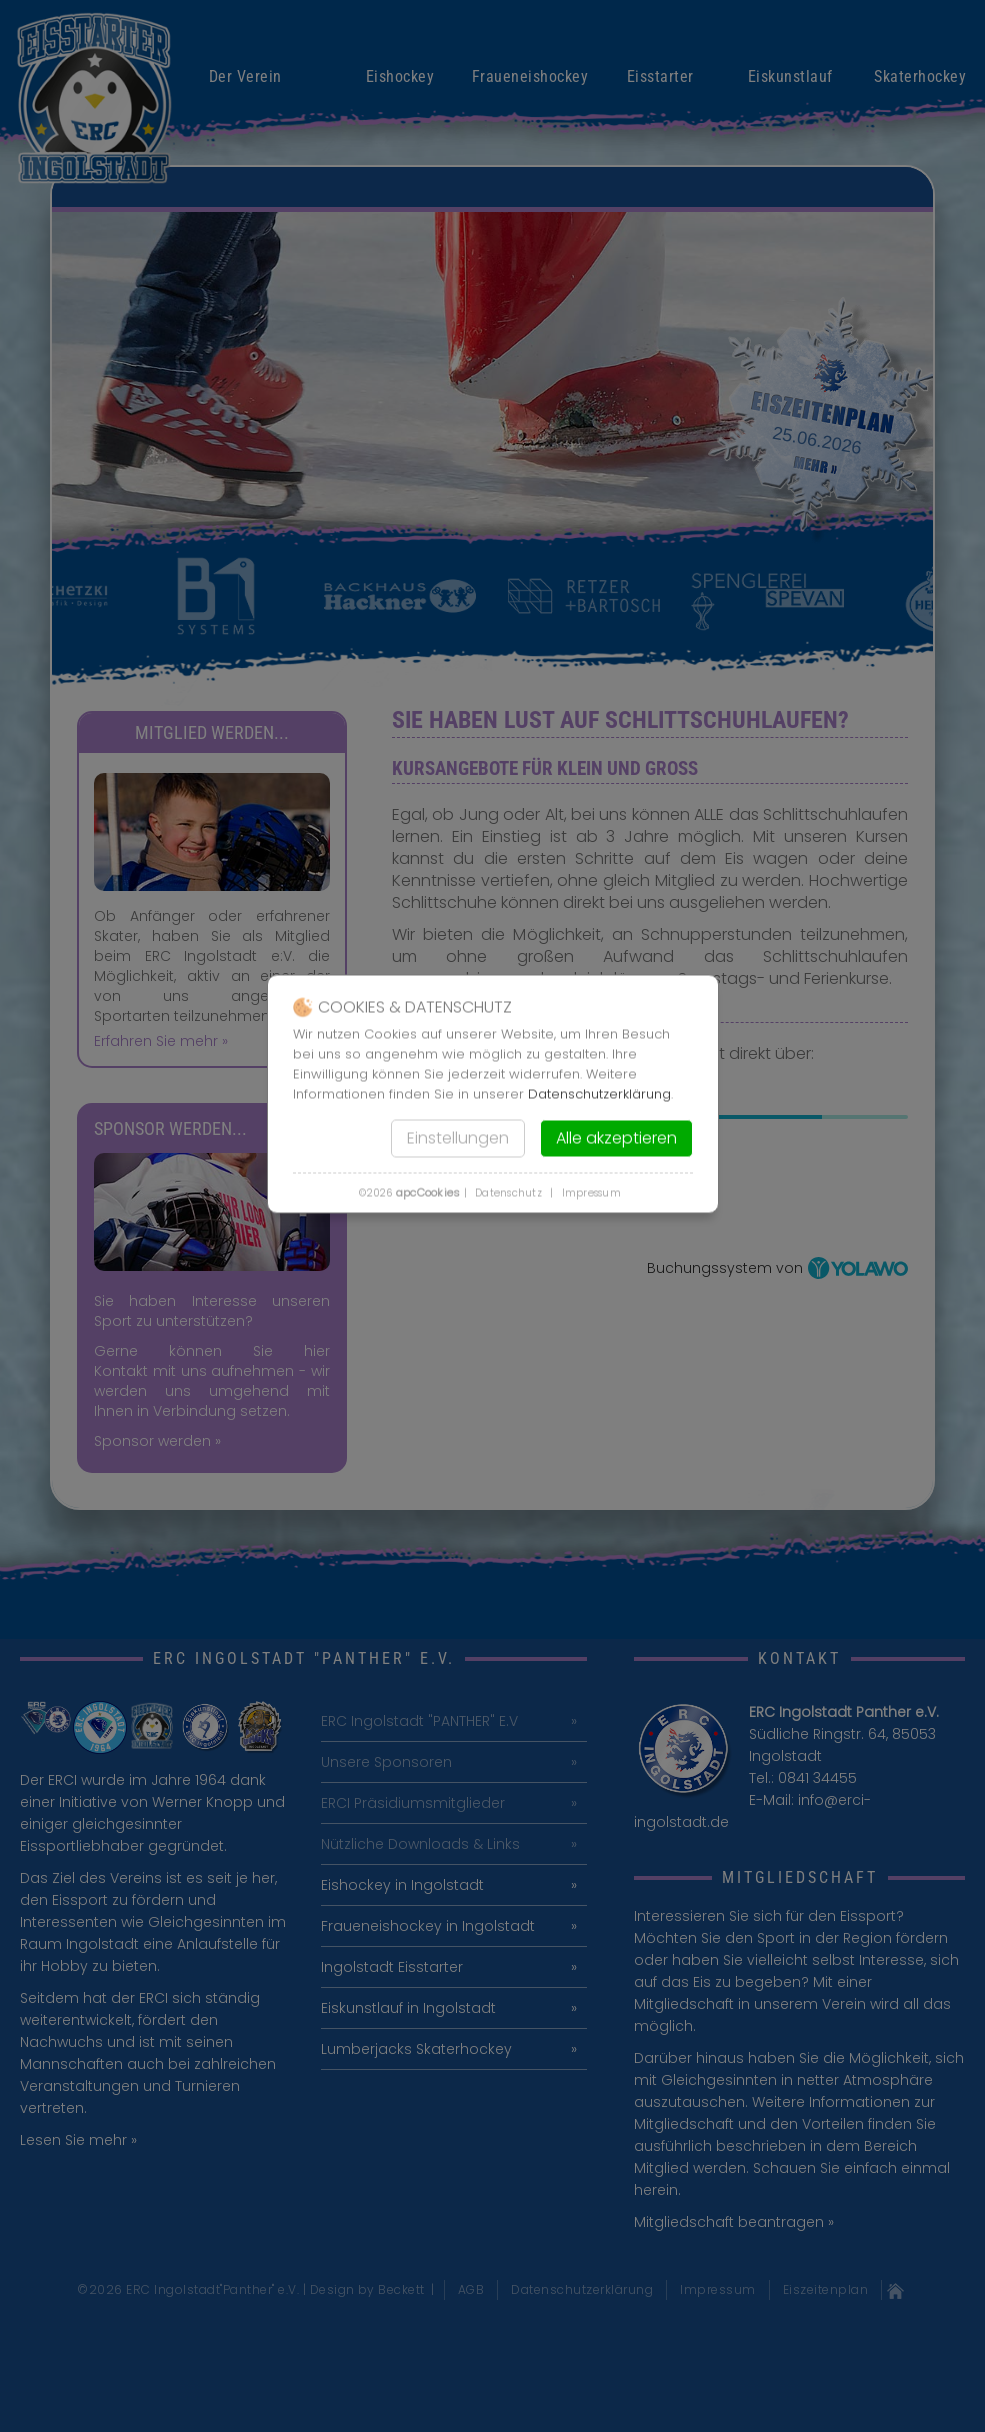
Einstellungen (458, 1138)
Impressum (591, 1193)
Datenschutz (508, 1193)
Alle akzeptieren (616, 1138)
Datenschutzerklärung (599, 1094)
